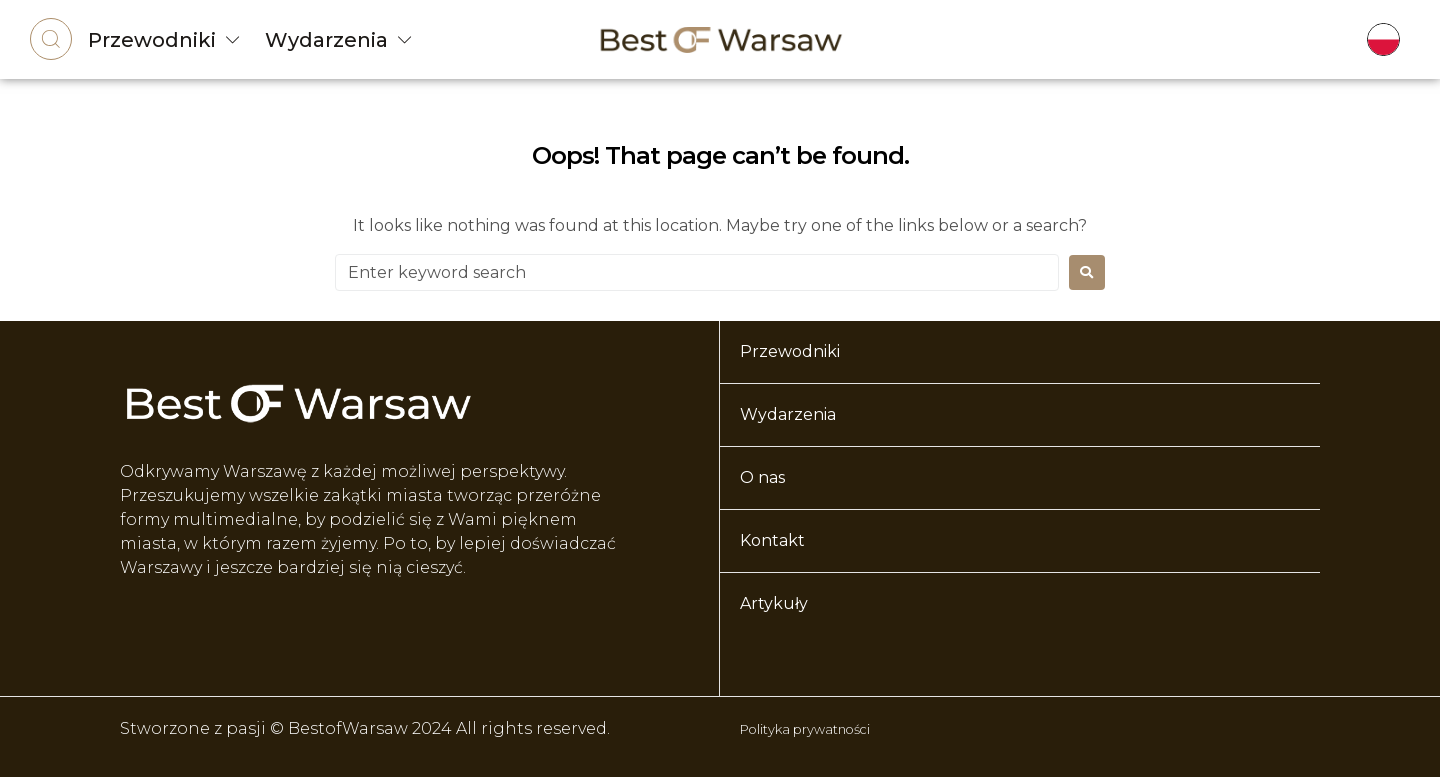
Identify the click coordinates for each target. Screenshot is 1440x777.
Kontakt (772, 540)
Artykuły (774, 603)
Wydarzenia (326, 40)
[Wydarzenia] (405, 40)
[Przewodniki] (233, 40)
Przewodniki (152, 40)
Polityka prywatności (827, 728)
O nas (762, 477)
